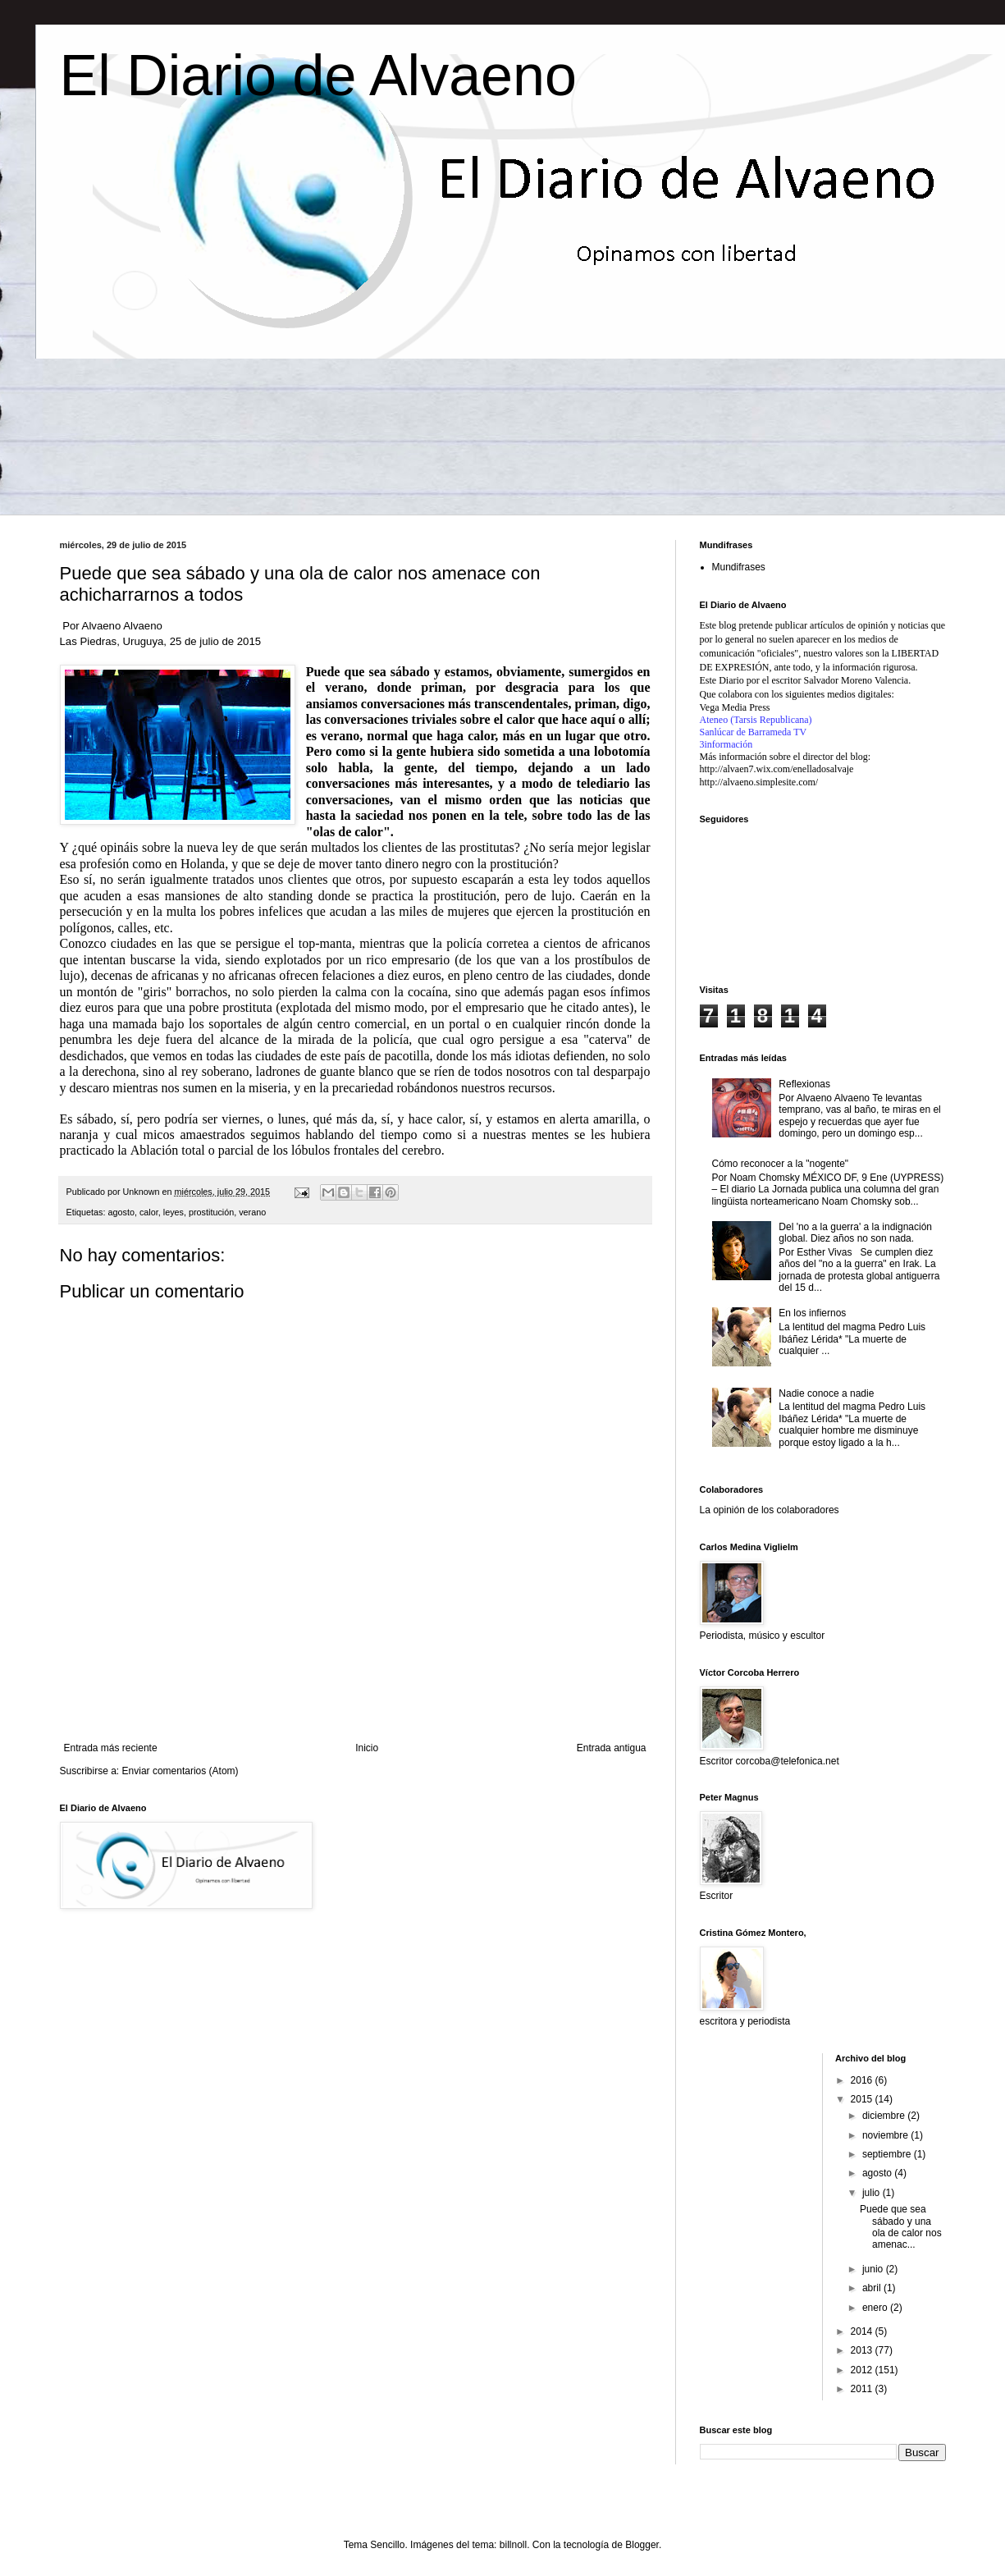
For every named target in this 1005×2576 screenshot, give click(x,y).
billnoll (513, 2545)
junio (874, 2269)
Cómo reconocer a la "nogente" (780, 1163)
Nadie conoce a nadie (826, 1393)
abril (873, 2288)
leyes (173, 1212)
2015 (863, 2099)
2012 (863, 2370)
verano (252, 1212)
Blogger (642, 2545)
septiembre (888, 2154)
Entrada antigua (611, 1748)
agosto (121, 1212)
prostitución (211, 1212)
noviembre (886, 2135)
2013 (863, 2350)
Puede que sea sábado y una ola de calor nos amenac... (901, 2226)
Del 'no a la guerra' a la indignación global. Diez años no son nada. (855, 1232)
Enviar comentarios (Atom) (180, 1771)
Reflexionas (804, 1084)
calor (148, 1212)
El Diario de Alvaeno (318, 75)
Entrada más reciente (111, 1748)
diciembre (884, 2115)
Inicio (366, 1748)
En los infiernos (812, 1313)
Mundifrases (738, 567)
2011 (863, 2389)
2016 (863, 2080)
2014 (863, 2331)
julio (872, 2193)
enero (876, 2307)
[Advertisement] (355, 1697)
